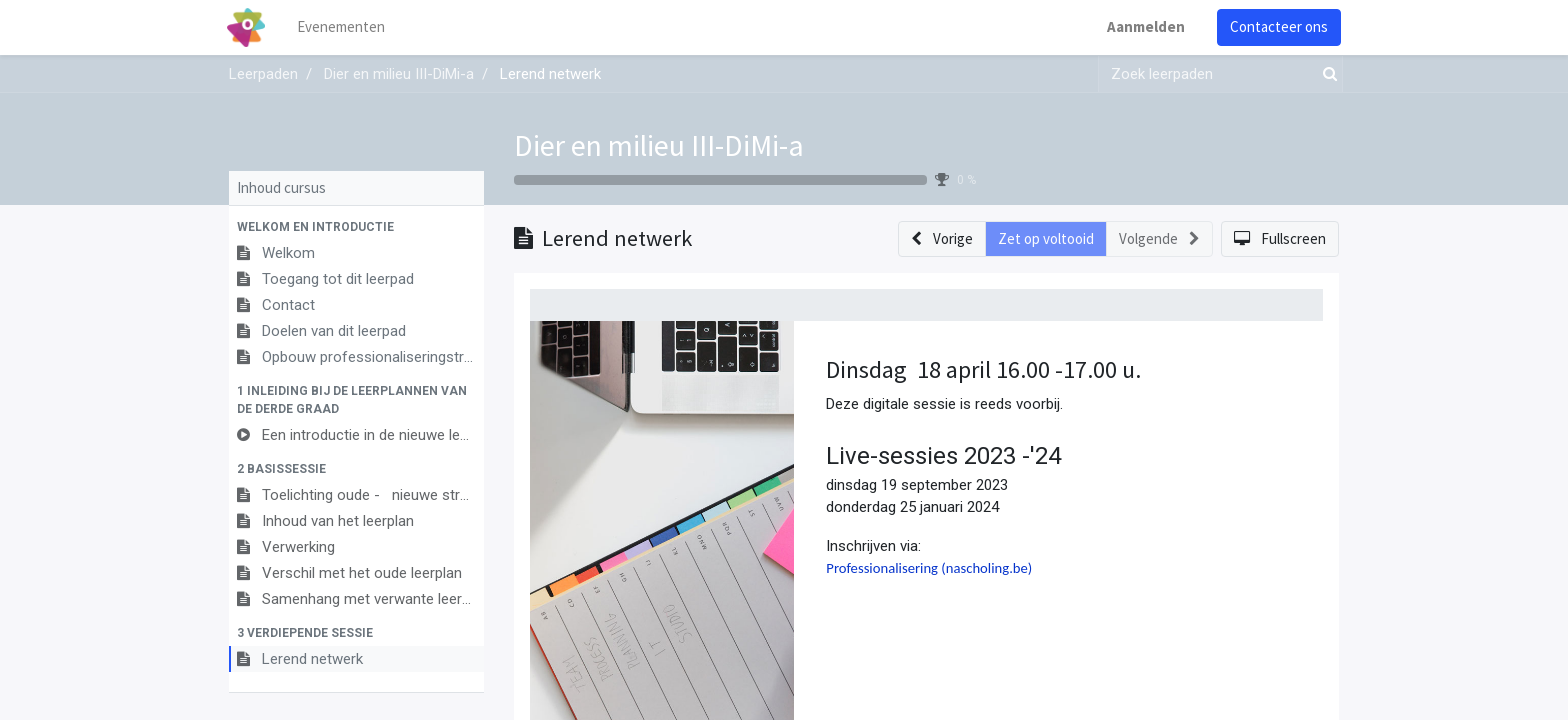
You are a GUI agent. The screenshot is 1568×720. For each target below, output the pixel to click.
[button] (356, 227)
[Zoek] (1326, 74)
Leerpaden (263, 74)
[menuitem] (344, 27)
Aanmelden (1144, 26)
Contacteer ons (1277, 26)
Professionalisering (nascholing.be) (929, 568)
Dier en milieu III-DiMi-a (659, 145)
